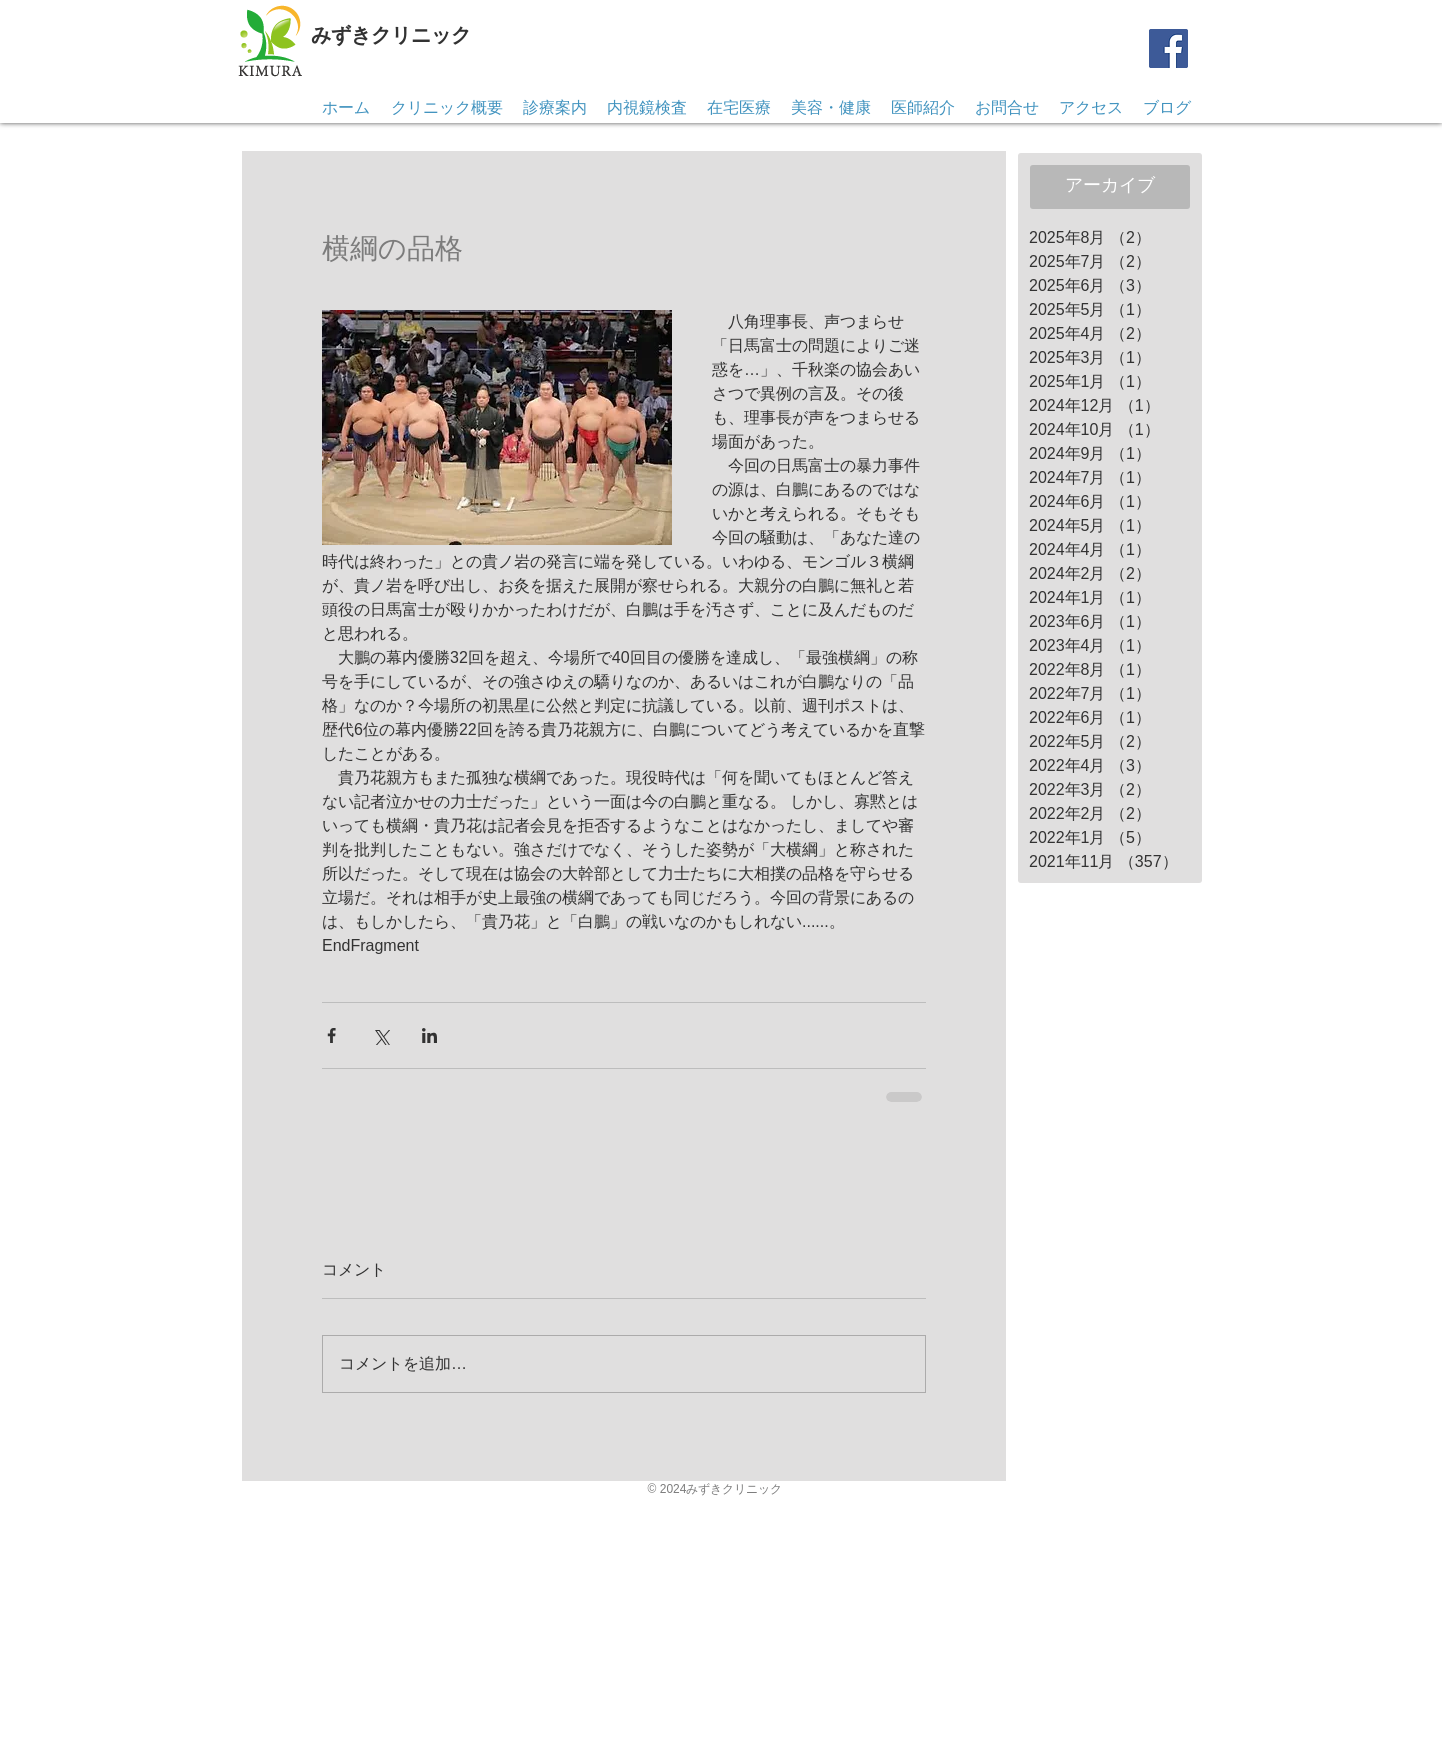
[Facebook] (1168, 48)
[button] (1007, 108)
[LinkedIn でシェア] (429, 1035)
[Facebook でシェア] (331, 1035)
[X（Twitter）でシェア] (380, 1035)
